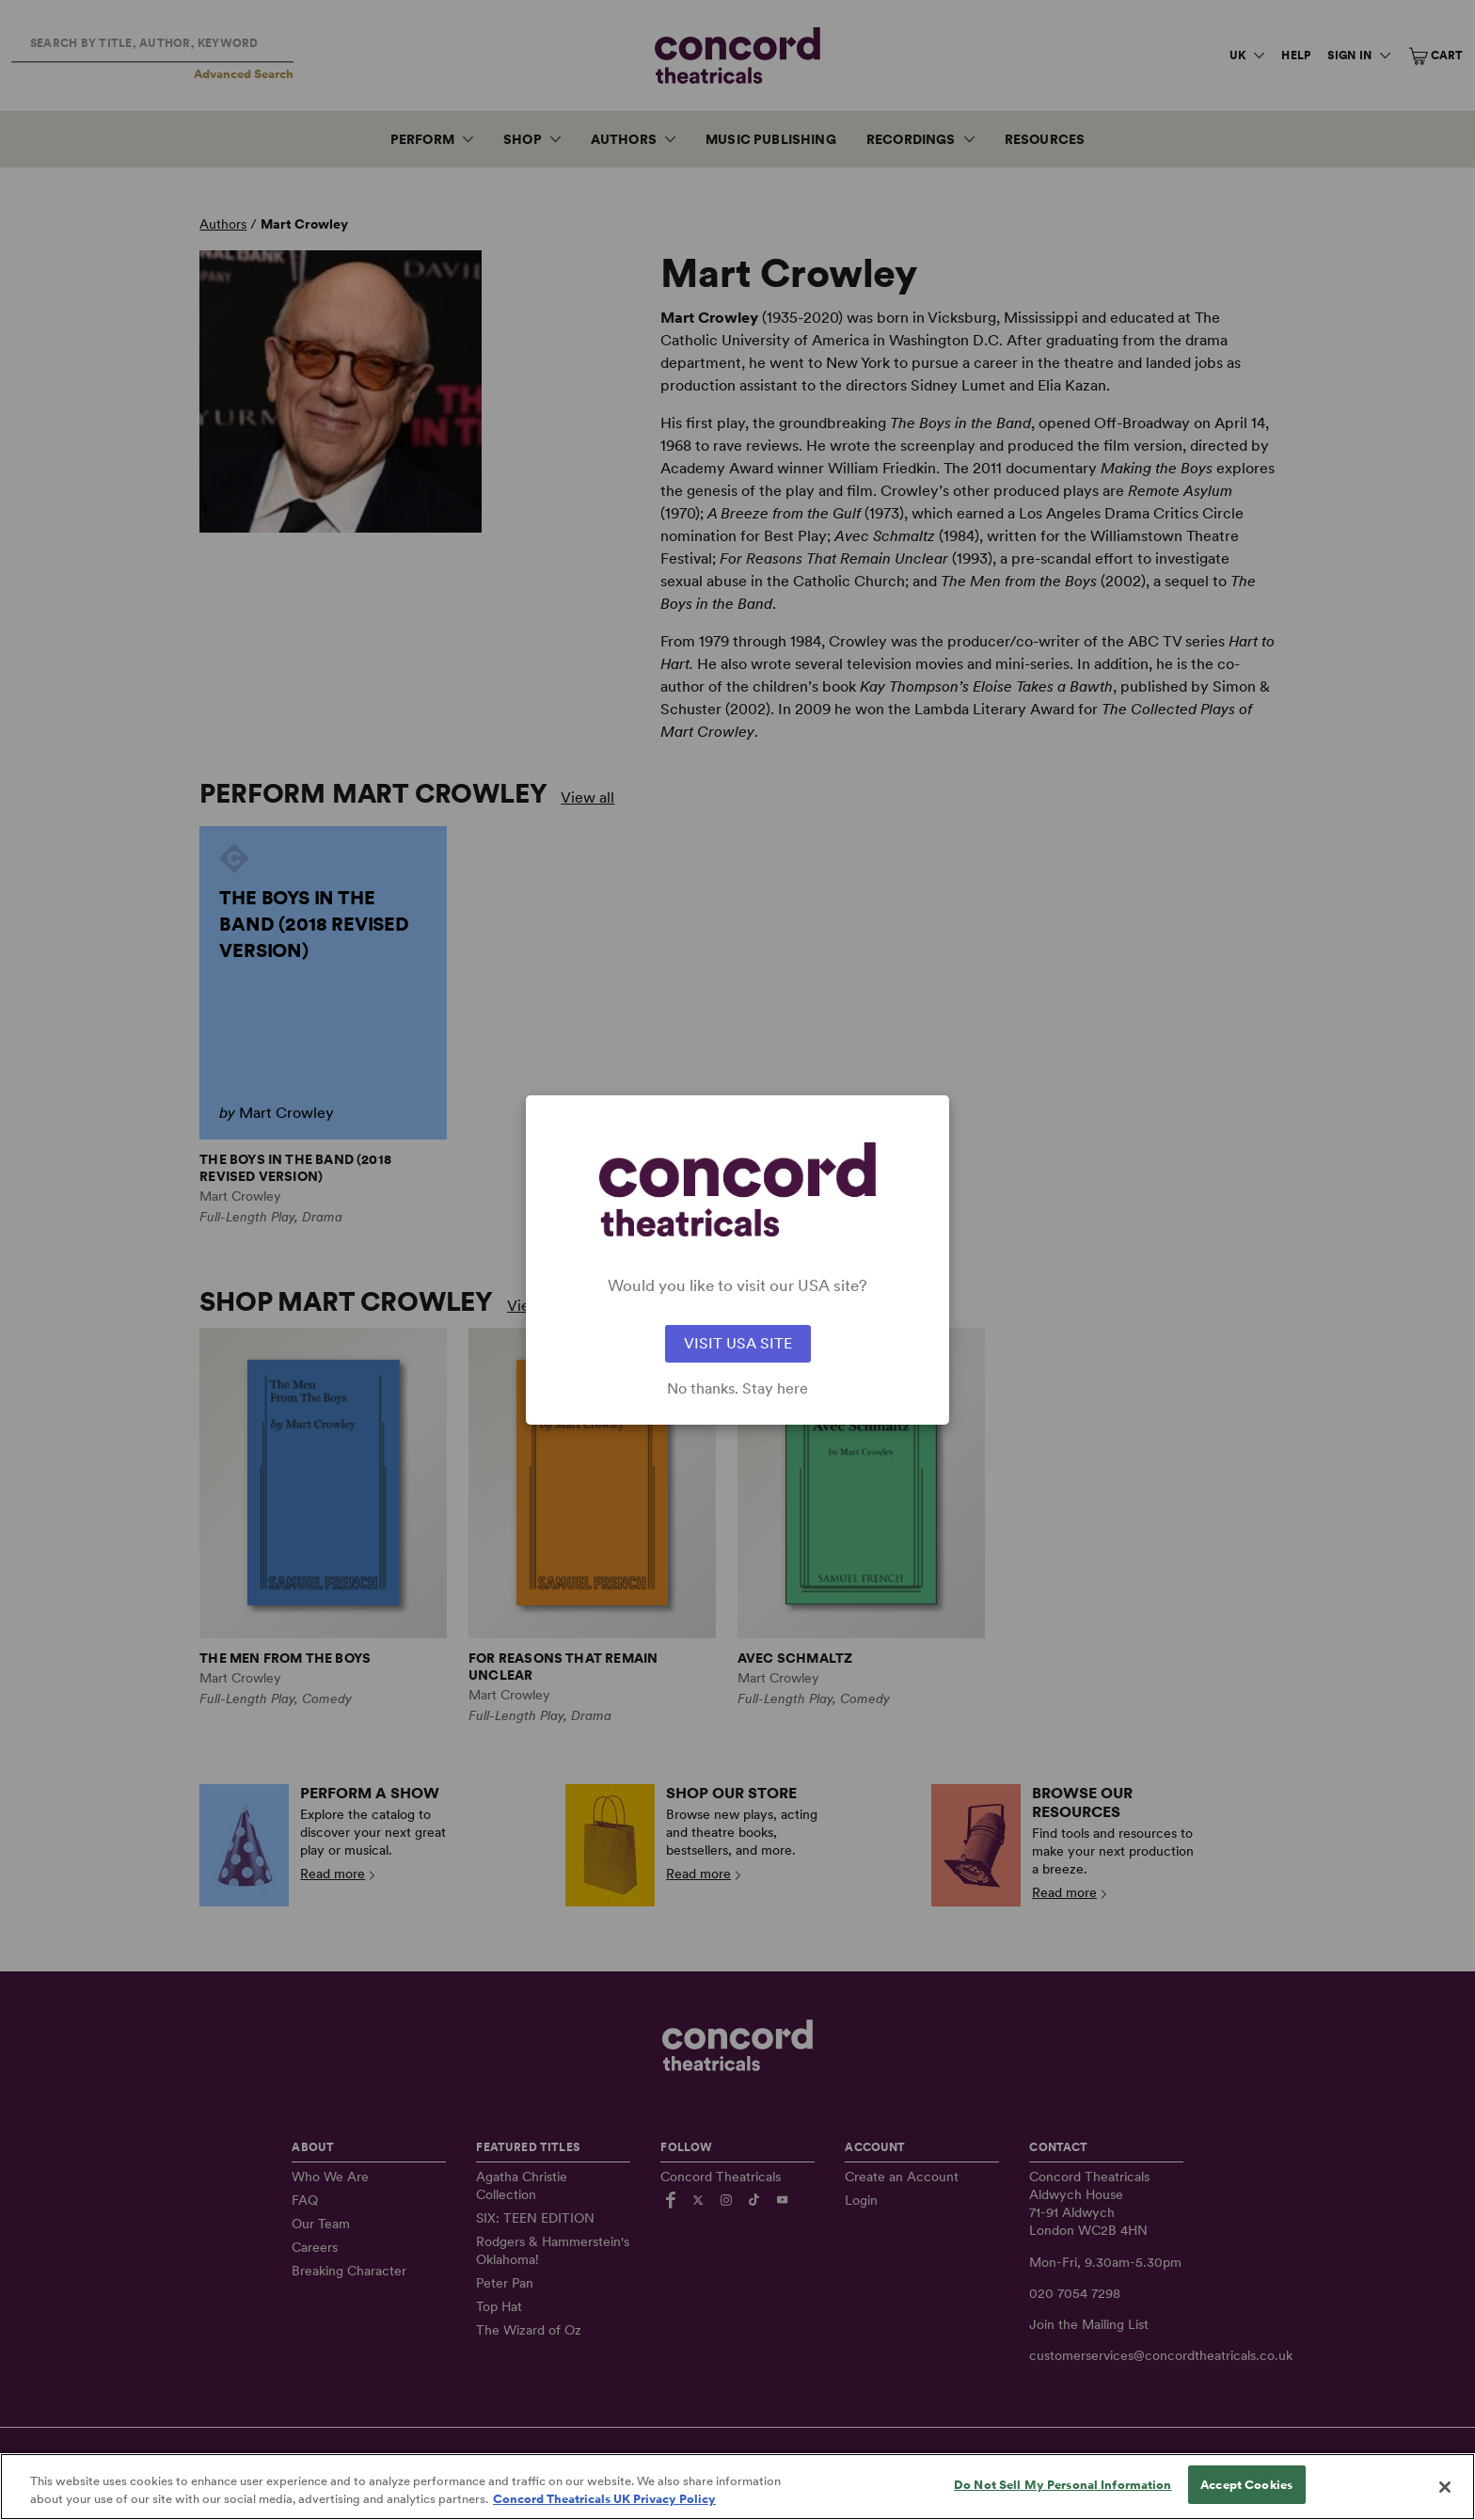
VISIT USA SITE (738, 1343)
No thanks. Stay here (737, 1388)
